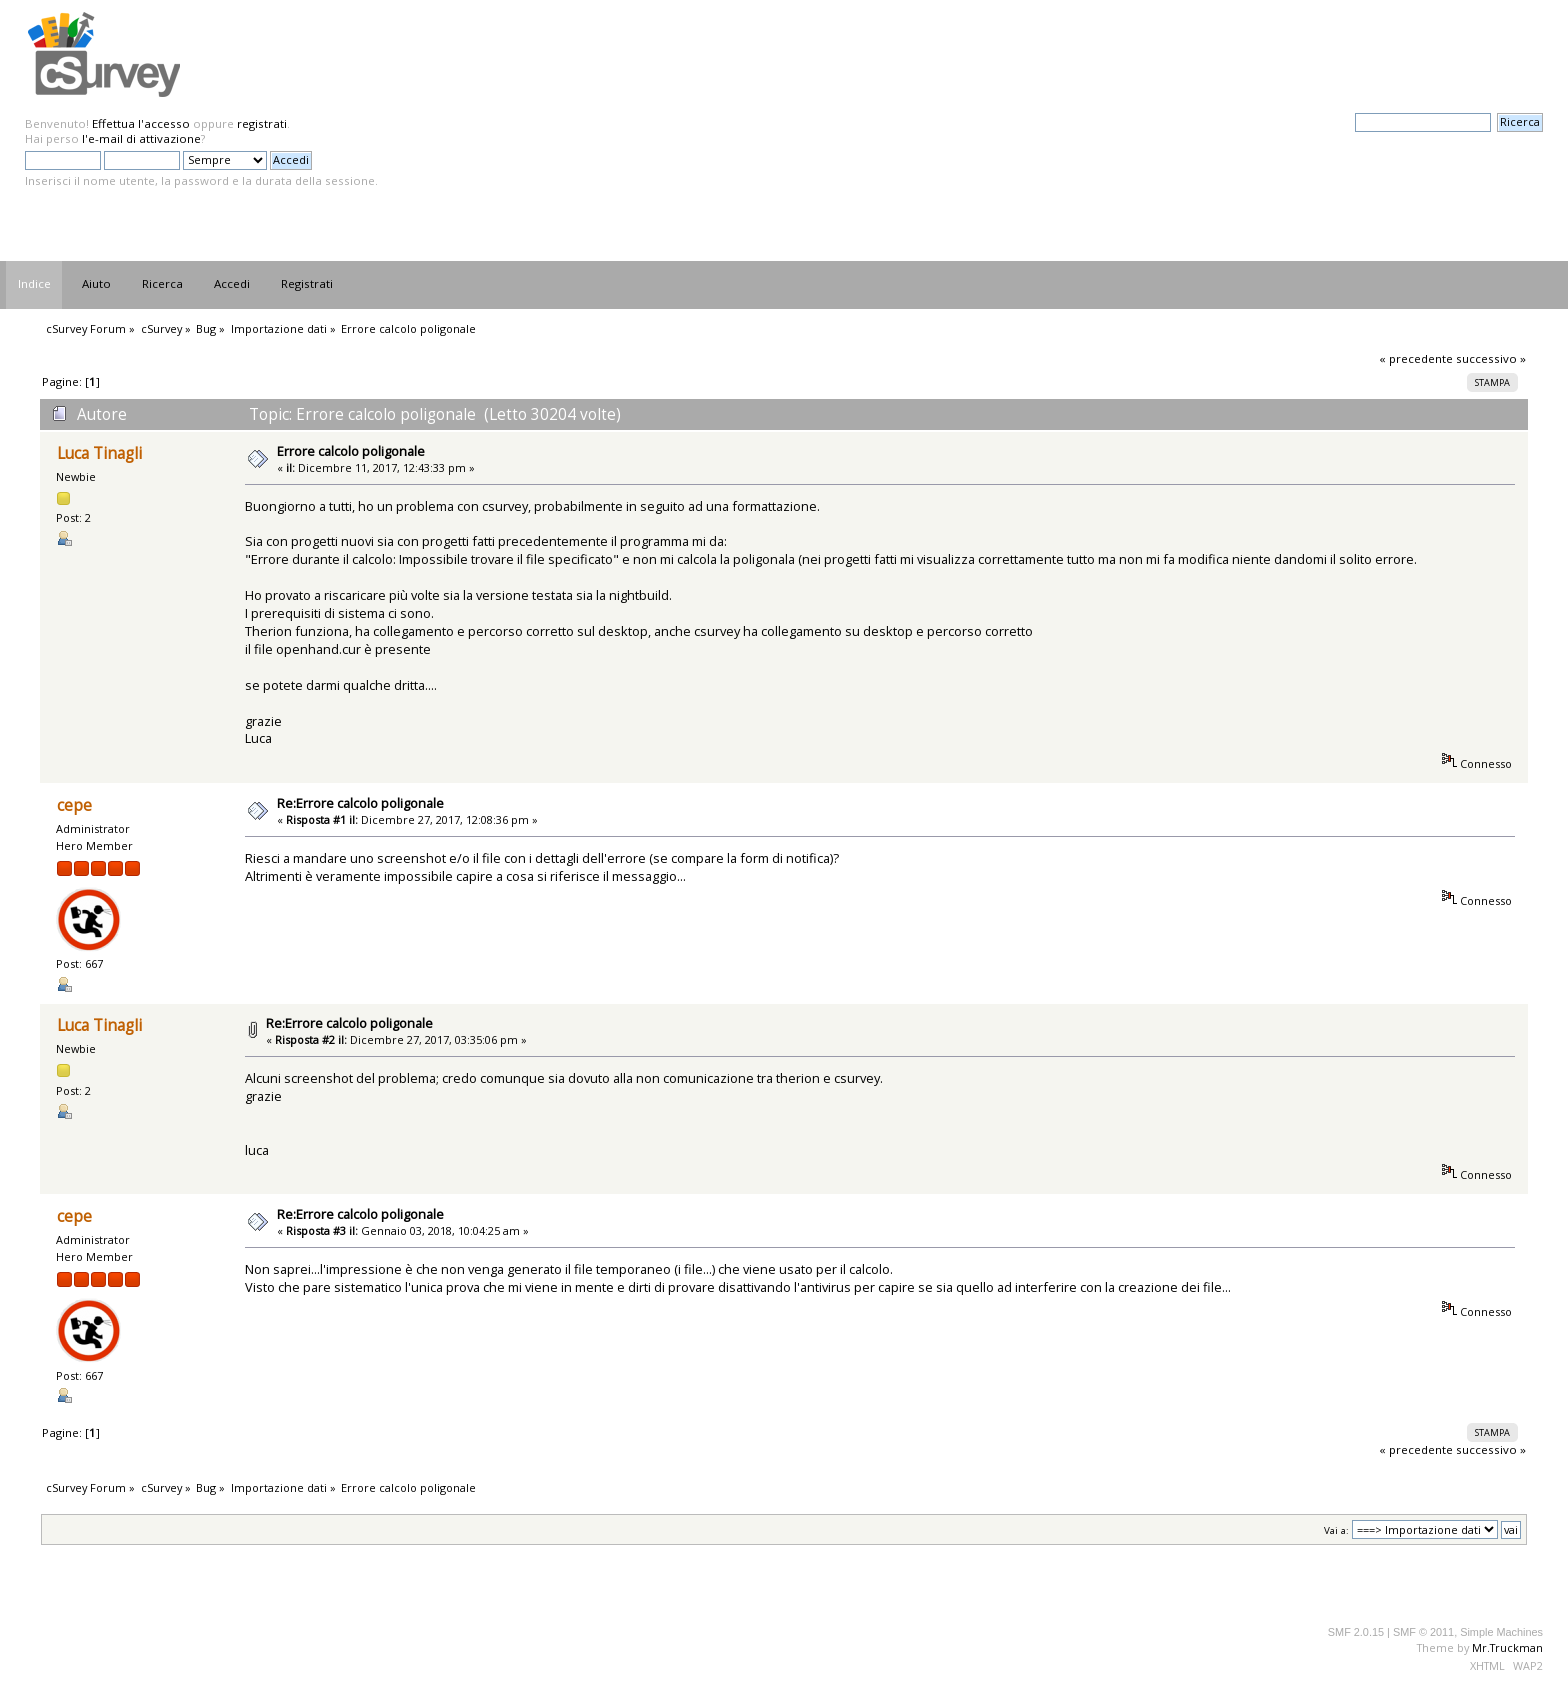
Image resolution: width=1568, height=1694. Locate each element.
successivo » (1491, 358)
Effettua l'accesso (141, 123)
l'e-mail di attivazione (141, 138)
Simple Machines (1501, 1632)
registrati (262, 123)
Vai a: (1336, 1530)
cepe (74, 805)
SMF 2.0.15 (1356, 1632)
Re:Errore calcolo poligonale (360, 803)
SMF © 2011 (1423, 1632)
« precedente (1416, 358)
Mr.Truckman (1507, 1647)
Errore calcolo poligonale (351, 451)
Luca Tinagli (99, 453)
